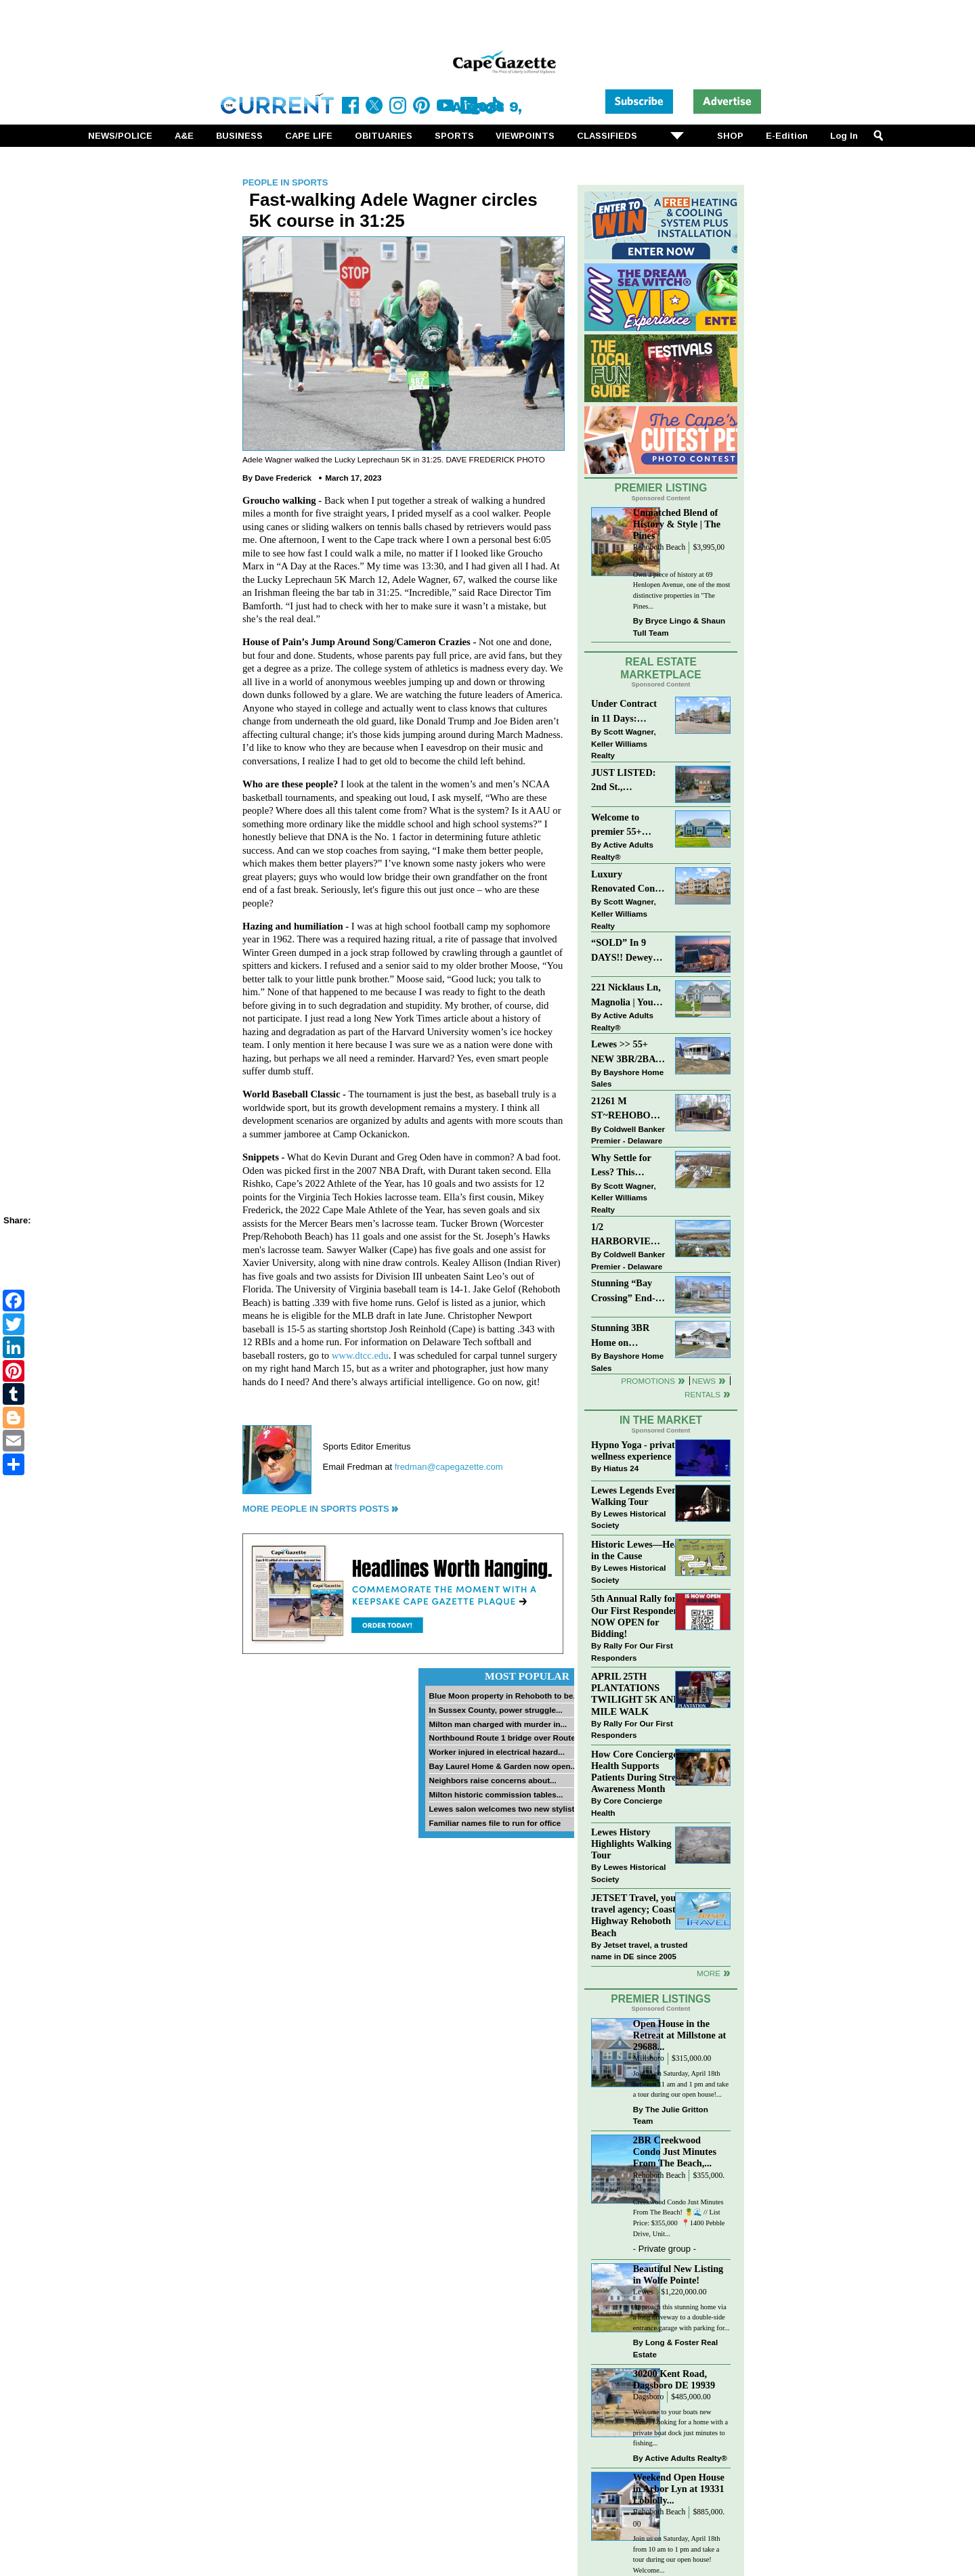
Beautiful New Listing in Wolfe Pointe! (678, 2274)
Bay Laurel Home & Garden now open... (503, 1766)
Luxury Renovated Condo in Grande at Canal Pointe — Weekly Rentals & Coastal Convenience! (628, 882)
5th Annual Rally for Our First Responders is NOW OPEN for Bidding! (640, 1615)
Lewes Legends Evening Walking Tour (640, 1496)
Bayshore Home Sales (627, 1078)
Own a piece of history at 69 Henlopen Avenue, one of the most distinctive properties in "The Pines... (682, 590)
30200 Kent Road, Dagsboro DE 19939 (674, 2379)
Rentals (702, 1394)
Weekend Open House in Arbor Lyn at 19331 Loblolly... (678, 2489)
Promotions (648, 1380)
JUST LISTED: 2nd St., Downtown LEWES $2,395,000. (623, 781)
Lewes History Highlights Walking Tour (631, 1843)
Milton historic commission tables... (496, 1794)
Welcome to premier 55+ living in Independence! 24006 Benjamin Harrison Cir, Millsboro (624, 825)
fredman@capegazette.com (449, 1467)
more (708, 1973)
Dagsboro (648, 2397)
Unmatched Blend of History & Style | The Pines (676, 524)
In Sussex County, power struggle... (495, 1709)
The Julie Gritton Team (670, 2115)
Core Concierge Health (626, 1806)
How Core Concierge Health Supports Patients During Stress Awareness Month (637, 1771)
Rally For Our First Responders (632, 1651)
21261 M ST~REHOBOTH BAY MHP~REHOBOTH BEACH (628, 1109)
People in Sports (285, 182)
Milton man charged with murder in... (498, 1724)
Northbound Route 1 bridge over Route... (505, 1737)
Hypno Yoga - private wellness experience (635, 1450)
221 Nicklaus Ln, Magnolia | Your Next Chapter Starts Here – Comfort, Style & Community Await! (626, 995)
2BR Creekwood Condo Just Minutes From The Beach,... (674, 2151)
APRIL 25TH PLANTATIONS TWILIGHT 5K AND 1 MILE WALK (639, 1693)
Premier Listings (660, 1999)
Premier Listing (661, 488)
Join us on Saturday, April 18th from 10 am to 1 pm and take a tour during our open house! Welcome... (676, 2554)
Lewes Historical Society (628, 1519)
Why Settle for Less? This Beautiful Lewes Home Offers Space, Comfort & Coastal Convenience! (628, 1166)
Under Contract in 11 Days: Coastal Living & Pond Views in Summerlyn (626, 712)
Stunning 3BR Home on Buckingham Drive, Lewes (620, 1336)
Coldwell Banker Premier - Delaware (628, 1135)
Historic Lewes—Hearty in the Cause (641, 1550)
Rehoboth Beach (659, 547)
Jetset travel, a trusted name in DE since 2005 (639, 1950)
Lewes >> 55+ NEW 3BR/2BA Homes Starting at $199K (623, 1052)
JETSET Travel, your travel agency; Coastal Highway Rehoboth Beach (637, 1915)
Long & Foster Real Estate (675, 2348)
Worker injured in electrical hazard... (497, 1751)
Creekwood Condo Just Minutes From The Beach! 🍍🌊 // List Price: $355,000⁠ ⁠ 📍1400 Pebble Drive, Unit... (679, 2217)
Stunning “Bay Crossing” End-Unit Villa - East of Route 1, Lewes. (624, 1291)
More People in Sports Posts (315, 1509)
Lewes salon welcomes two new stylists (504, 1808)
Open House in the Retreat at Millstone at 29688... (680, 2035)
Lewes (643, 2292)
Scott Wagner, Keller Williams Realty (623, 743)
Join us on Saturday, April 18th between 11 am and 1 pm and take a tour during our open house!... (681, 2084)
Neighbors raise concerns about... (492, 1780)
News (704, 1380)
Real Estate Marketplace (660, 668)
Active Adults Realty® (622, 850)
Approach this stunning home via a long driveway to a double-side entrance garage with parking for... (681, 2317)
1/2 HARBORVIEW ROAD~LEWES (625, 1235)
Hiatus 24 (620, 1468)
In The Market (661, 1420)
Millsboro (648, 2058)
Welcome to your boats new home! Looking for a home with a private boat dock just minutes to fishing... (680, 2427)
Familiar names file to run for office (495, 1822)
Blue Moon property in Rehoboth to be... (504, 1695)
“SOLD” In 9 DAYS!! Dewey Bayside (622, 951)
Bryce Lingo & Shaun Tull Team (679, 626)
